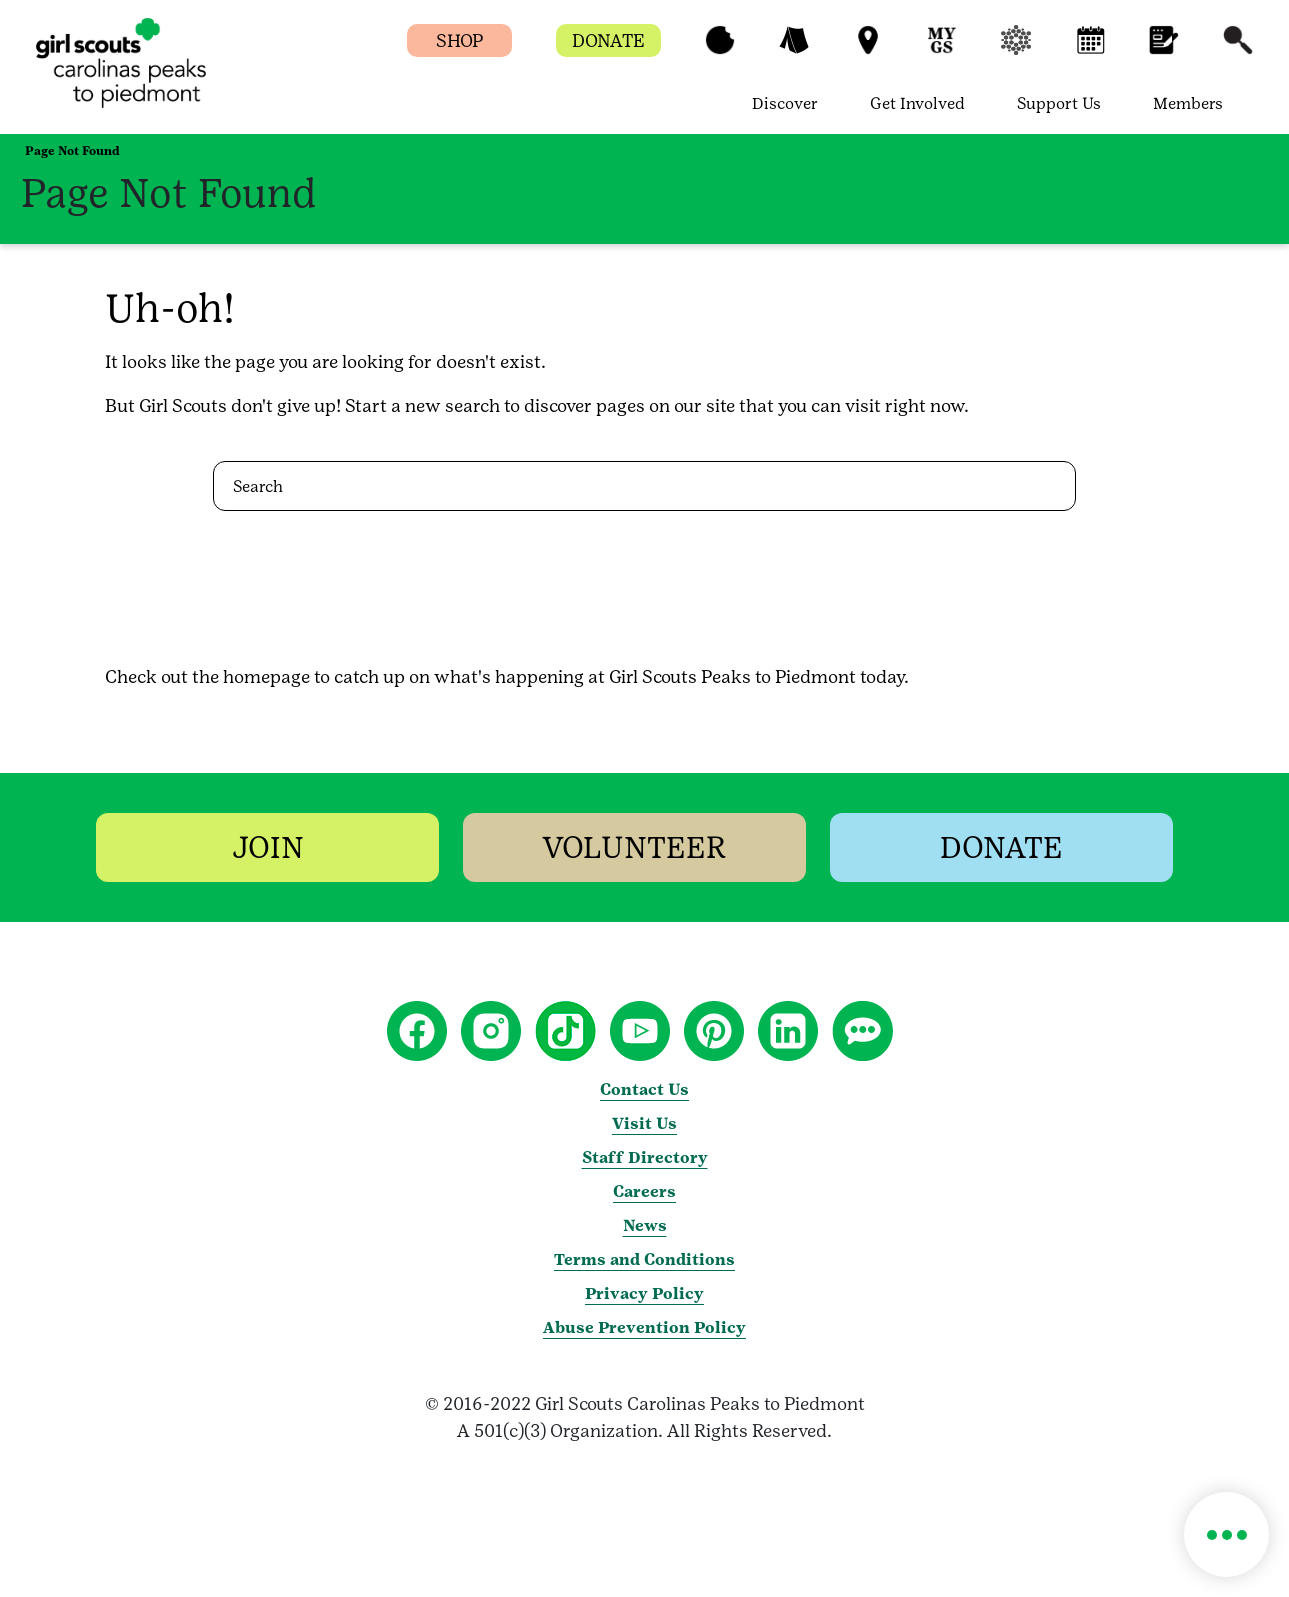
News (645, 1225)
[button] (720, 49)
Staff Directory (645, 1157)
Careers (644, 1191)
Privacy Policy (644, 1293)
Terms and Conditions (644, 1259)
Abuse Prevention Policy (644, 1327)
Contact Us (644, 1089)
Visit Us (644, 1123)
